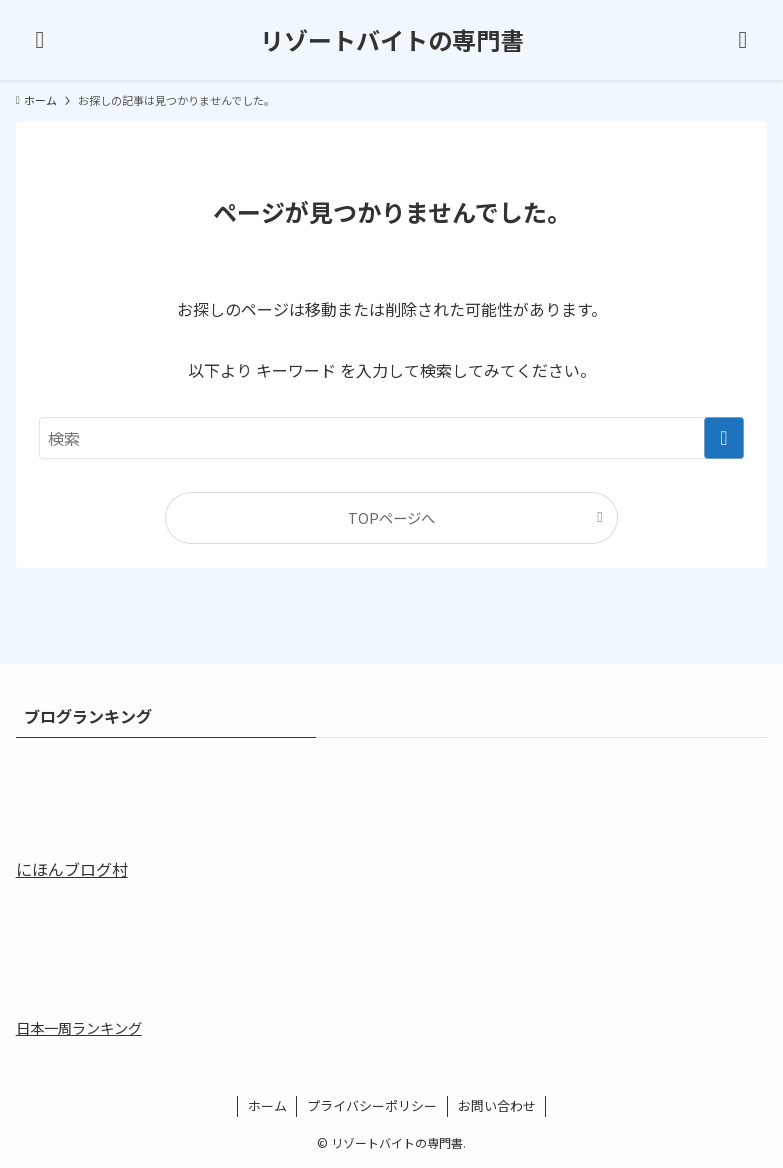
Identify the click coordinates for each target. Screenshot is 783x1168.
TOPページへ (391, 517)
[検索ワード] (391, 438)
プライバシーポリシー (372, 1105)
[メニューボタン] (40, 40)
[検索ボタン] (743, 40)
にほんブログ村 (72, 869)
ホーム (267, 1105)
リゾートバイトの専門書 (392, 40)
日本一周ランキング (79, 1027)
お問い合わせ (497, 1105)
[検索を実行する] (724, 438)
